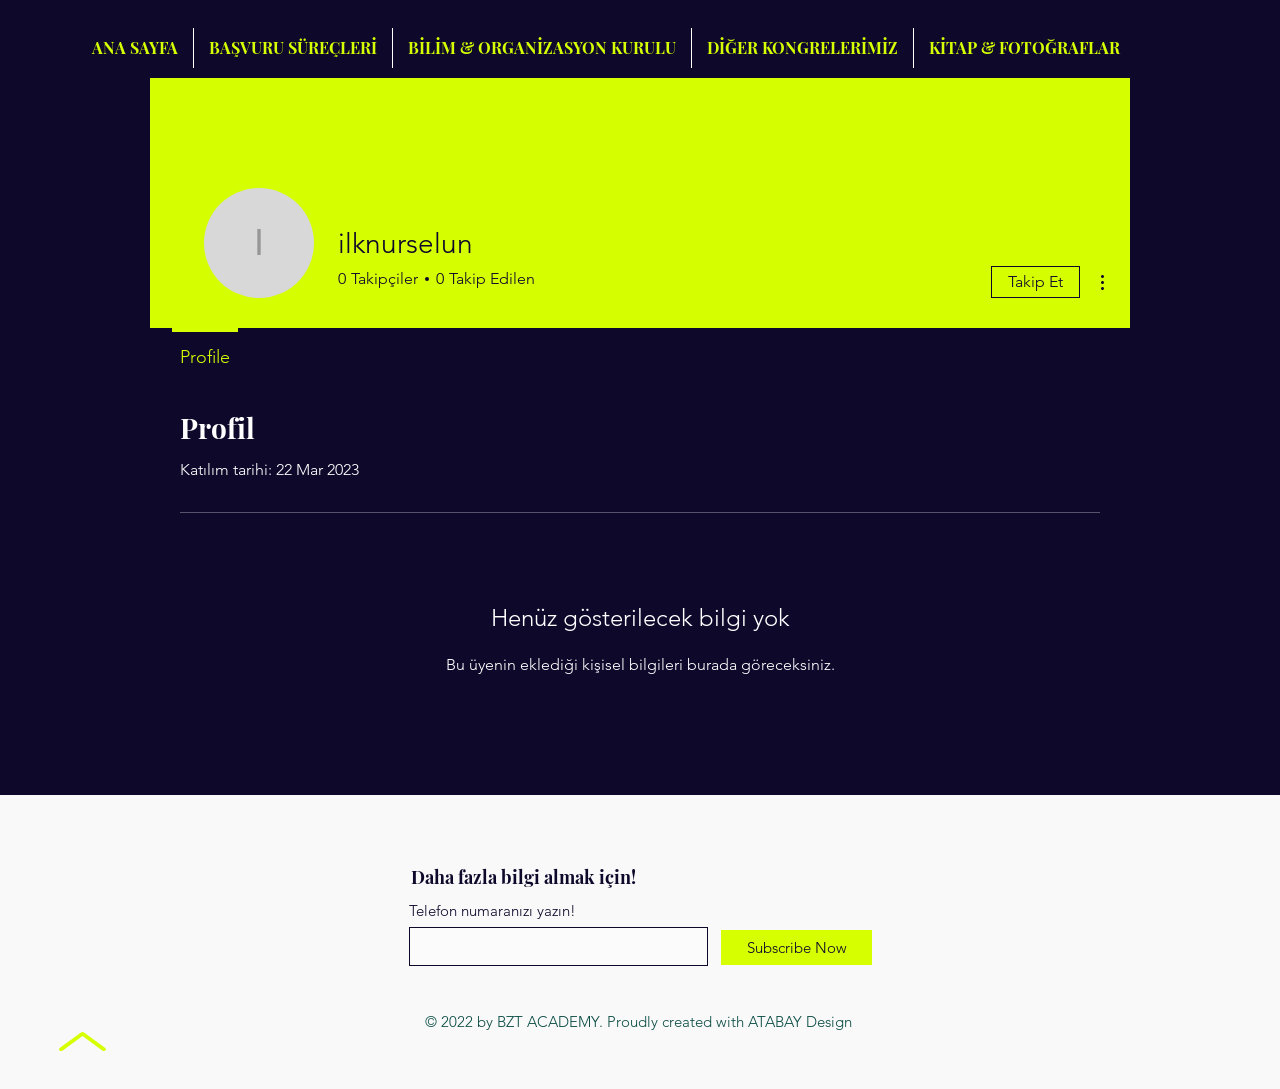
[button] (802, 48)
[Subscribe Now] (796, 947)
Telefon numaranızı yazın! (492, 910)
